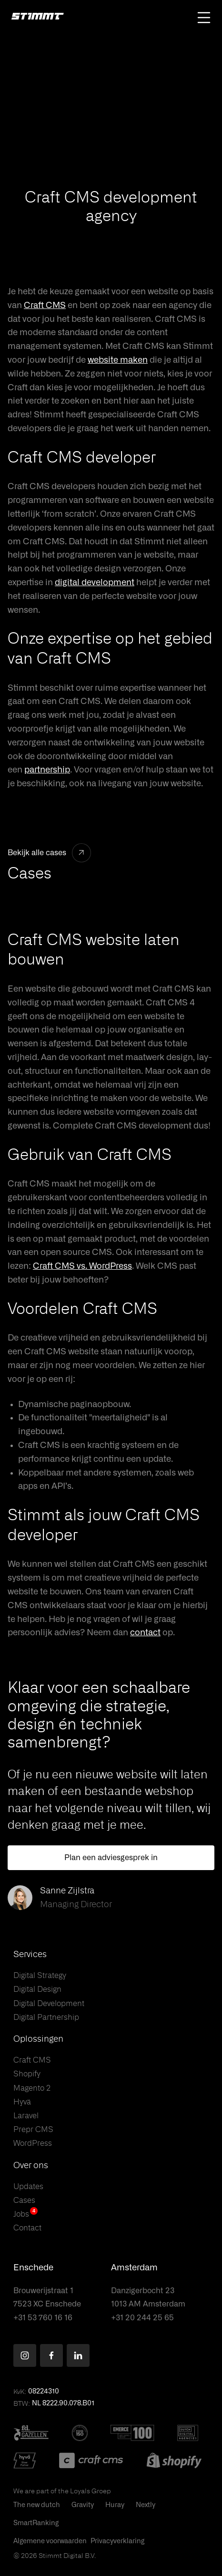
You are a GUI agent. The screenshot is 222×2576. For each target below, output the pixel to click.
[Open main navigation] (204, 17)
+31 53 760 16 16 (42, 2318)
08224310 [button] (43, 2391)
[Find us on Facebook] (51, 2355)
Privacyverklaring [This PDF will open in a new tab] (117, 2541)
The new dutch (36, 2505)
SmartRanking (36, 2523)
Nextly (145, 2505)
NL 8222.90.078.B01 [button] (63, 2403)
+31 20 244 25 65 (142, 2318)
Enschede (33, 2268)
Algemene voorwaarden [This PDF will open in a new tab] (50, 2541)
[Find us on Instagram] (24, 2355)
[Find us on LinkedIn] (78, 2355)
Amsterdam (134, 2268)
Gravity (82, 2505)
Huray (114, 2505)
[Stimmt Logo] (37, 17)
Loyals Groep (90, 2491)
